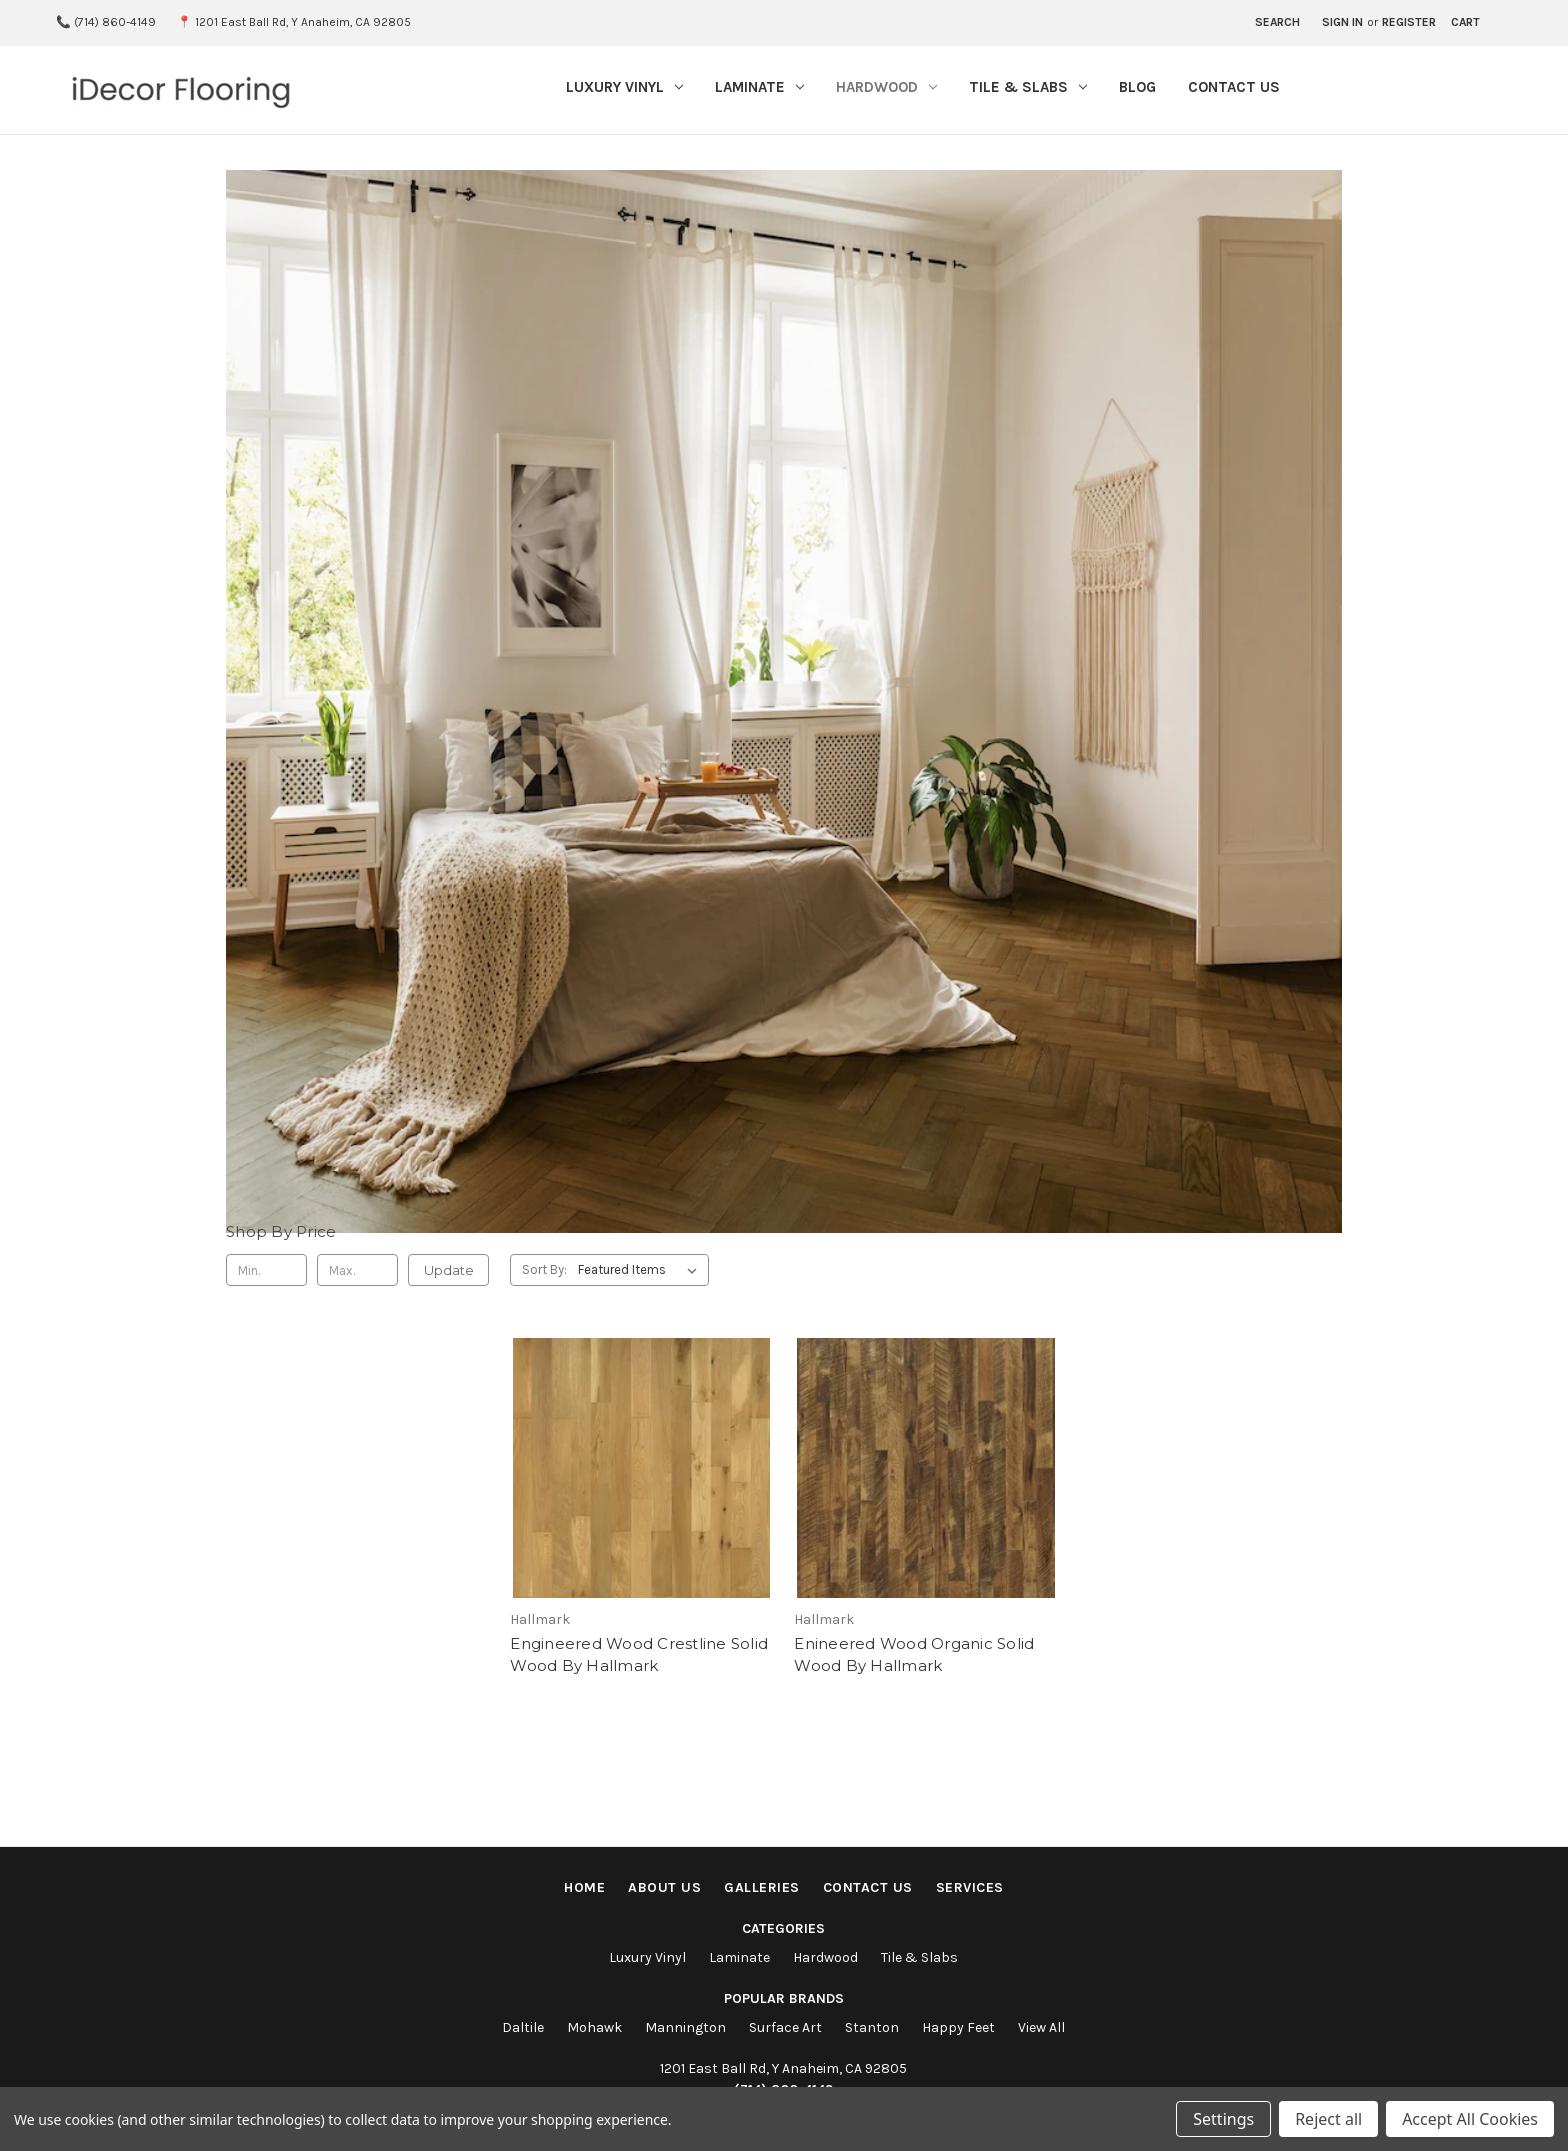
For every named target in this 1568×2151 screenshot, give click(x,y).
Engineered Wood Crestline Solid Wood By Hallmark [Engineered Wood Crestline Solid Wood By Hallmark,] (639, 1655)
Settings (1223, 2119)
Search (1277, 22)
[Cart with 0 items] (1465, 23)
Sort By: (544, 1269)
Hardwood (886, 87)
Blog (1137, 87)
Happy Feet (958, 2027)
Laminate (759, 87)
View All (1041, 2027)
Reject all (1328, 2119)
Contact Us (1234, 87)
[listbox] (641, 1270)
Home (584, 1887)
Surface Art (785, 2027)
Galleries (762, 1887)
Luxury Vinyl (624, 87)
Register (1409, 22)
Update (449, 1270)
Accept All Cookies (1470, 2119)
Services (970, 1887)
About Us (664, 1887)
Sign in (1342, 22)
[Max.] (357, 1270)
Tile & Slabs (1028, 87)
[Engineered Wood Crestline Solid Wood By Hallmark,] (641, 1507)
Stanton (872, 2027)
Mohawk (594, 2027)
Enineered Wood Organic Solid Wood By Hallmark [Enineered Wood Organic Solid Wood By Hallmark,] (914, 1655)
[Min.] (266, 1270)
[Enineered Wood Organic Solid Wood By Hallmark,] (925, 1507)
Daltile (523, 2027)
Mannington (685, 2027)
